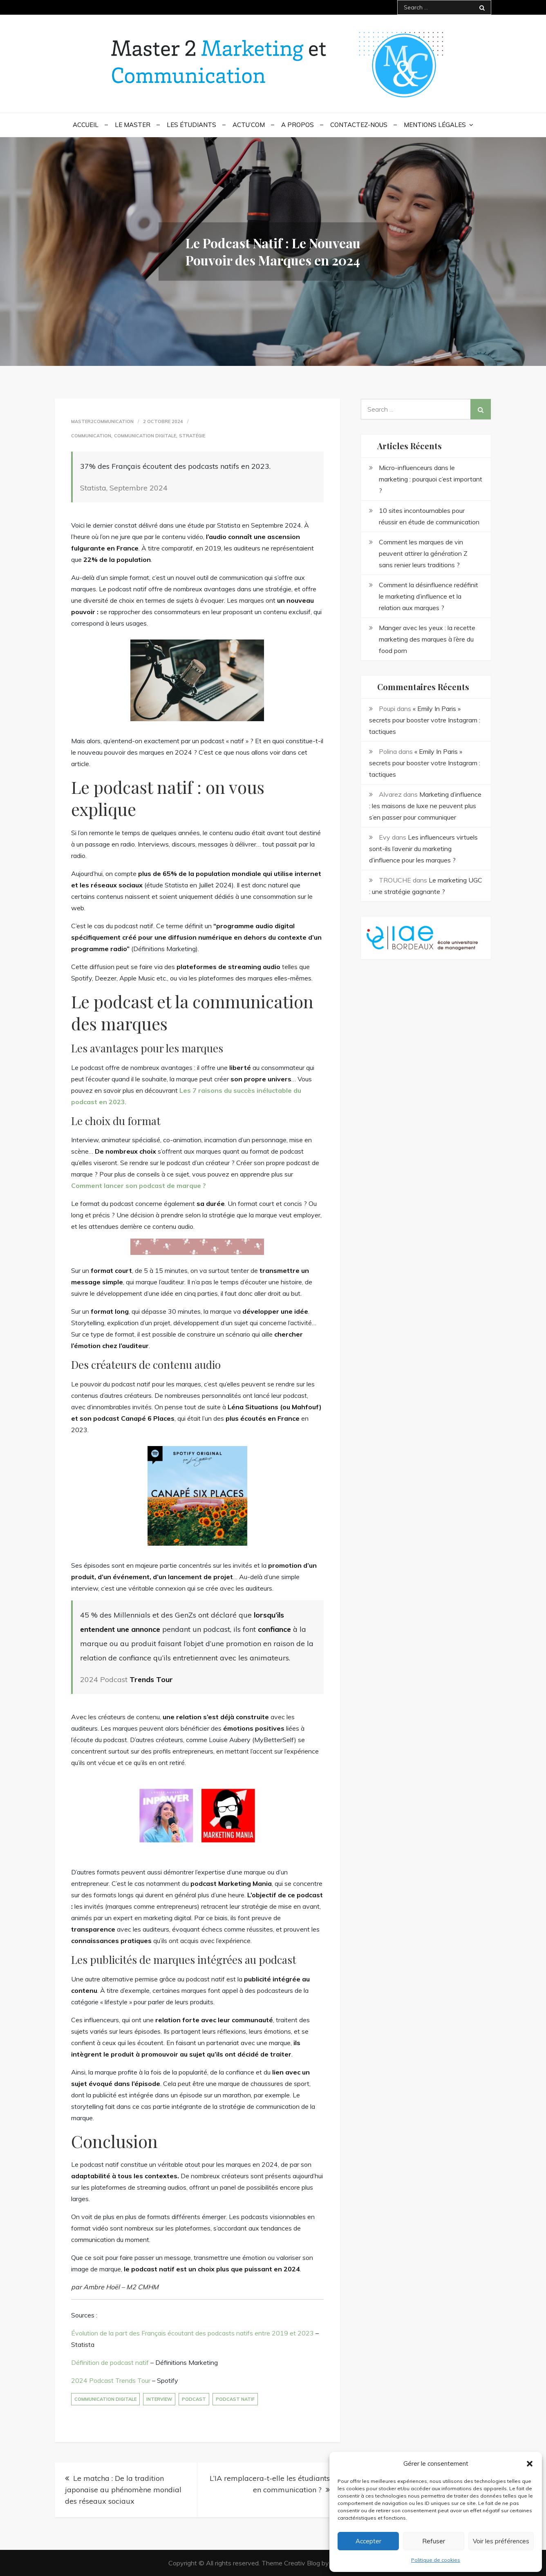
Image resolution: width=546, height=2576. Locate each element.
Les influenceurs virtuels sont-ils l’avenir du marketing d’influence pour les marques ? (423, 848)
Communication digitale (145, 436)
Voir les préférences (501, 2541)
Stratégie (192, 436)
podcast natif (235, 2399)
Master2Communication (102, 421)
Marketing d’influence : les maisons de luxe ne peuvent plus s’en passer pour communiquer (425, 805)
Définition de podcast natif (110, 2362)
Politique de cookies (435, 2560)
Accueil (85, 125)
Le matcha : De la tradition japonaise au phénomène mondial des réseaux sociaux (123, 2489)
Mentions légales (435, 125)
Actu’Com (249, 125)
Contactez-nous (358, 125)
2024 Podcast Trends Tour (110, 2380)
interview (159, 2399)
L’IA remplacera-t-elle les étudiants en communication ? (270, 2483)
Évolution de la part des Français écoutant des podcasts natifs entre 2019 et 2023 (192, 2333)
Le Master (132, 125)
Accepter (368, 2541)
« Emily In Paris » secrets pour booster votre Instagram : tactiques (424, 719)
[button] (530, 2464)
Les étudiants (191, 125)
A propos (297, 125)
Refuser (433, 2541)
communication (91, 436)
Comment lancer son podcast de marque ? (138, 1185)
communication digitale (105, 2399)
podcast (194, 2399)
